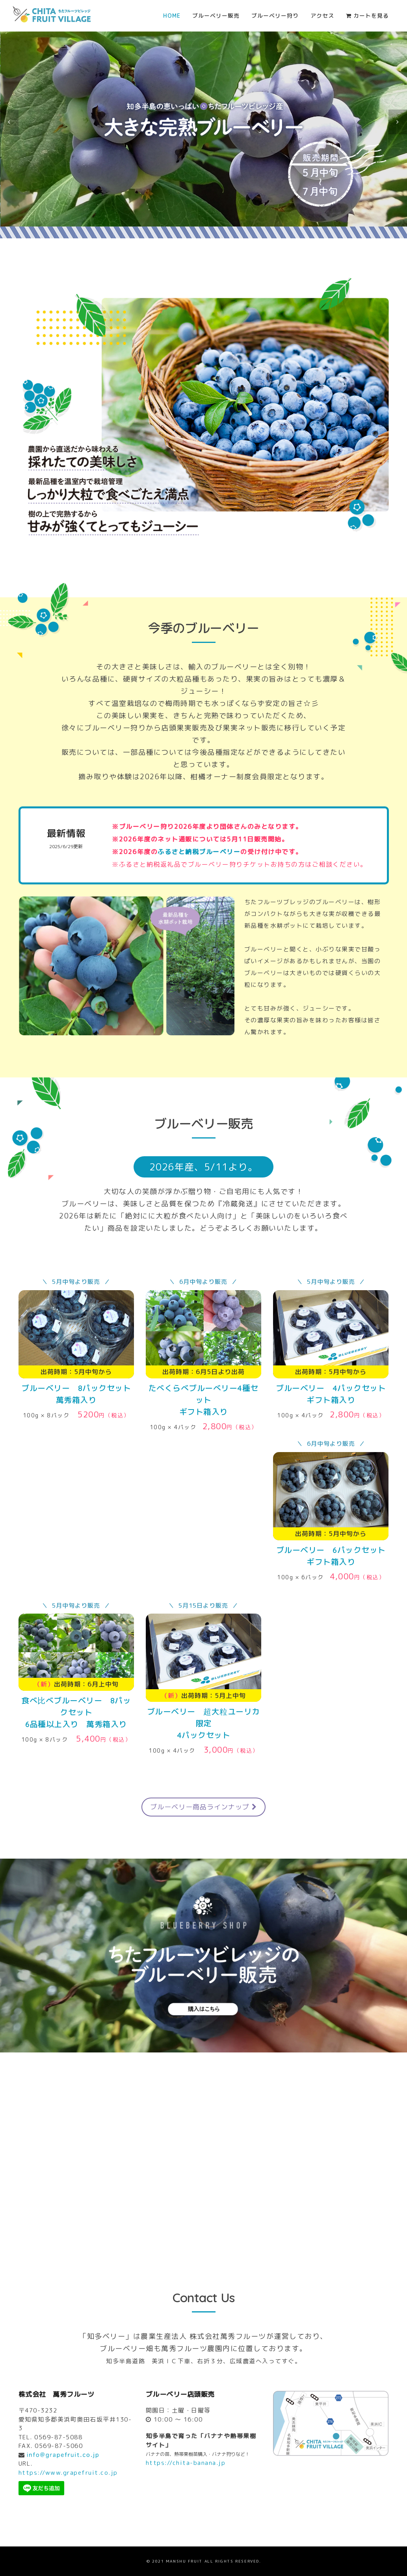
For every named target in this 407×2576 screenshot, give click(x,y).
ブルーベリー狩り (275, 15)
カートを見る (367, 15)
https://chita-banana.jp (186, 2463)
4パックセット (203, 1723)
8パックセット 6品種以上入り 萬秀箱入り (76, 1712)
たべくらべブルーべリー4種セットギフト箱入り (203, 1400)
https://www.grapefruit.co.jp (68, 2472)
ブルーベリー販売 (216, 15)
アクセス (322, 15)
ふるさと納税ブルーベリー (199, 851)
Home (171, 15)
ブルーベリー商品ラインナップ (203, 1806)
